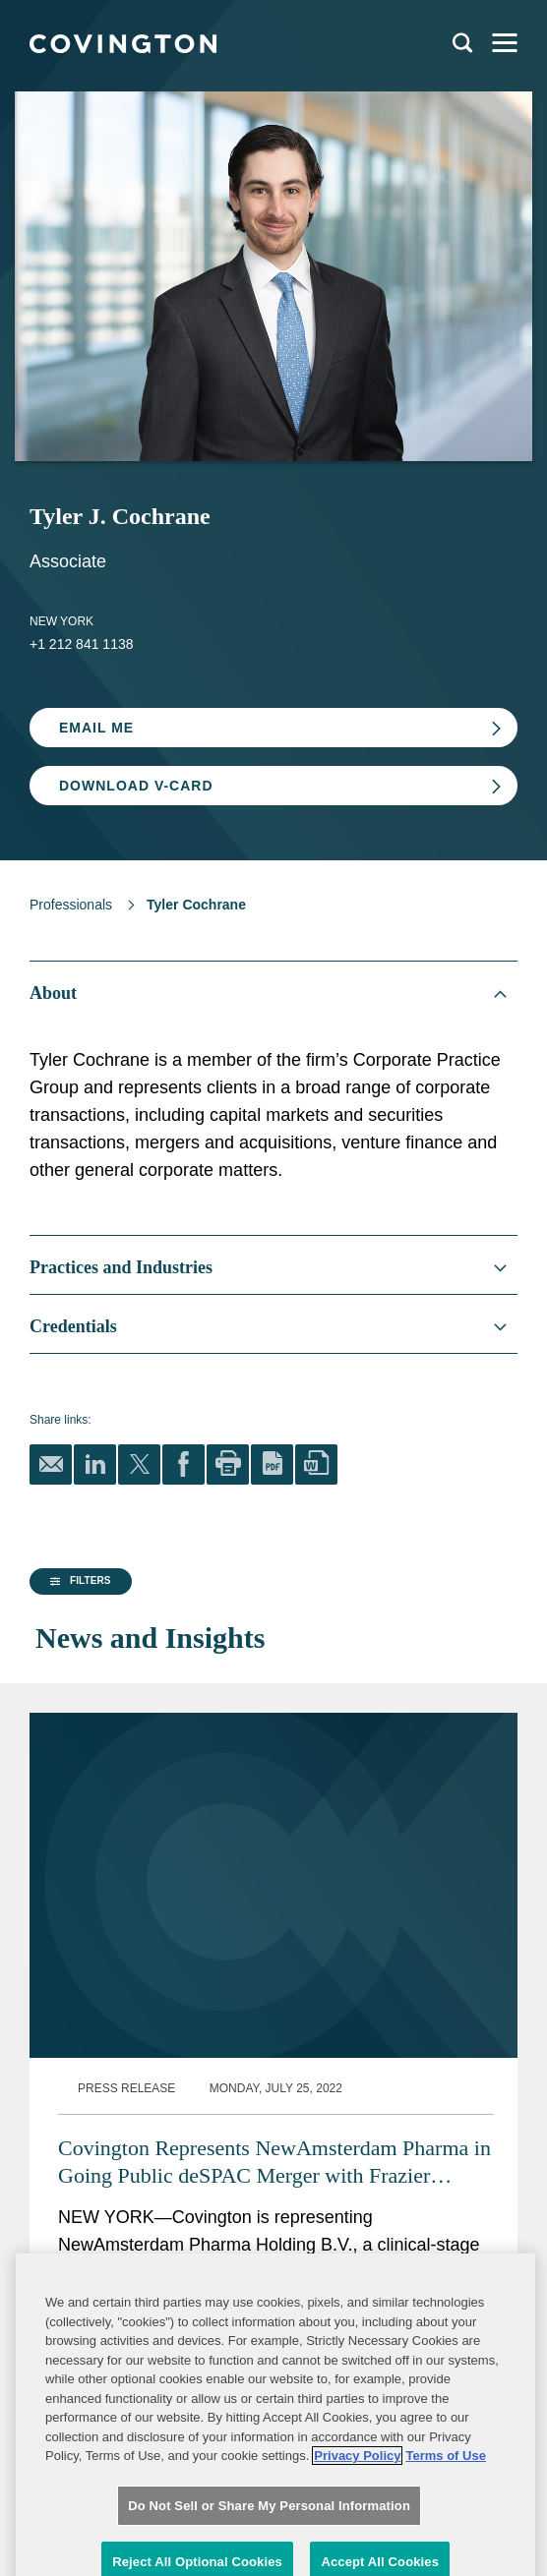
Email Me (96, 727)
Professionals (71, 904)
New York (61, 621)
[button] (78, 1755)
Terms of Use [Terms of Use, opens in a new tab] (445, 2531)
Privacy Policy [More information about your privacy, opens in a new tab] (357, 2531)
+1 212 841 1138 (82, 644)
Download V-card (136, 785)
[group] (98, 1755)
